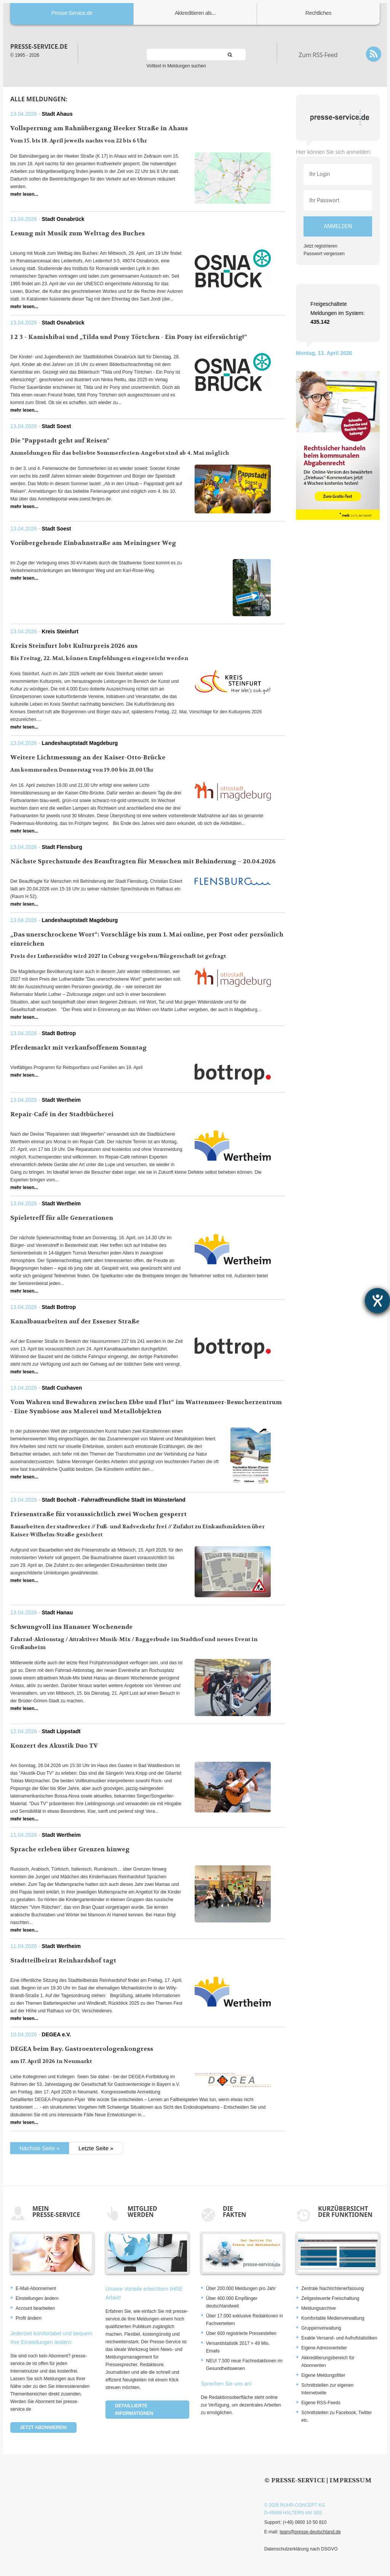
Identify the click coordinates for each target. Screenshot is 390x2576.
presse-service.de (38, 46)
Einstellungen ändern (37, 2298)
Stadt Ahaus (57, 114)
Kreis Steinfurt (60, 631)
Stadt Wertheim (61, 1100)
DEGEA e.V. (56, 2034)
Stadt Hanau (57, 1612)
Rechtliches (318, 13)
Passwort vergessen (324, 253)
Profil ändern (29, 2318)
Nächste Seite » (39, 2148)
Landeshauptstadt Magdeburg (80, 743)
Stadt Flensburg (62, 847)
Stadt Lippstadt (61, 1731)
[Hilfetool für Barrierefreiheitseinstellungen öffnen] (377, 1300)
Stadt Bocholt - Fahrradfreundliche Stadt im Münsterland (113, 1500)
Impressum (350, 2480)
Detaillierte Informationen (134, 2409)
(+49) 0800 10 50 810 (304, 2522)
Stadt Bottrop (59, 1033)
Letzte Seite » (95, 2148)
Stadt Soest (56, 426)
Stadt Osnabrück (63, 219)
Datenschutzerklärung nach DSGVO (301, 2549)
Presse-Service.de (72, 13)
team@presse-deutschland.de (310, 2531)
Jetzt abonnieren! (43, 2427)
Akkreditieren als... (195, 13)
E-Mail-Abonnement (36, 2288)
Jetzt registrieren (320, 246)
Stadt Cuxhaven (62, 1388)
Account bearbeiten (35, 2308)
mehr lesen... (24, 194)
